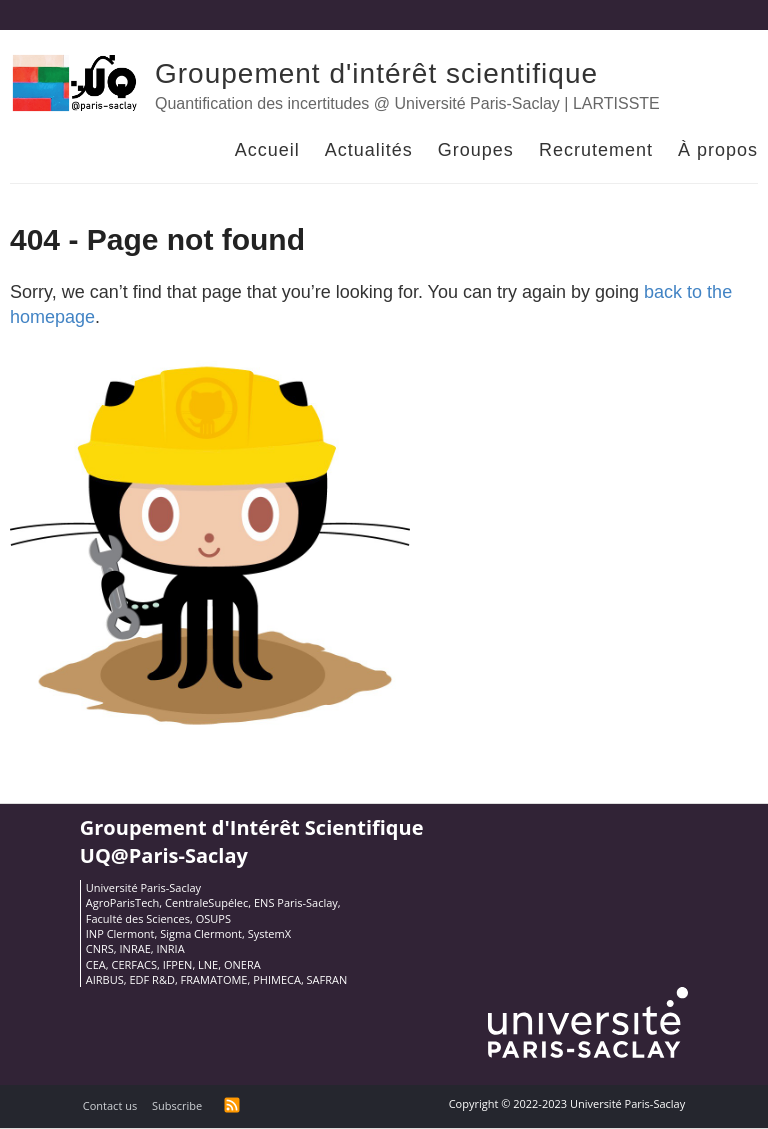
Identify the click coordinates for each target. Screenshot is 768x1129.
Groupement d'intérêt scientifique (376, 73)
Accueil (267, 150)
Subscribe (177, 1105)
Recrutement (596, 150)
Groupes (476, 150)
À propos (718, 150)
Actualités (369, 150)
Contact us (110, 1105)
